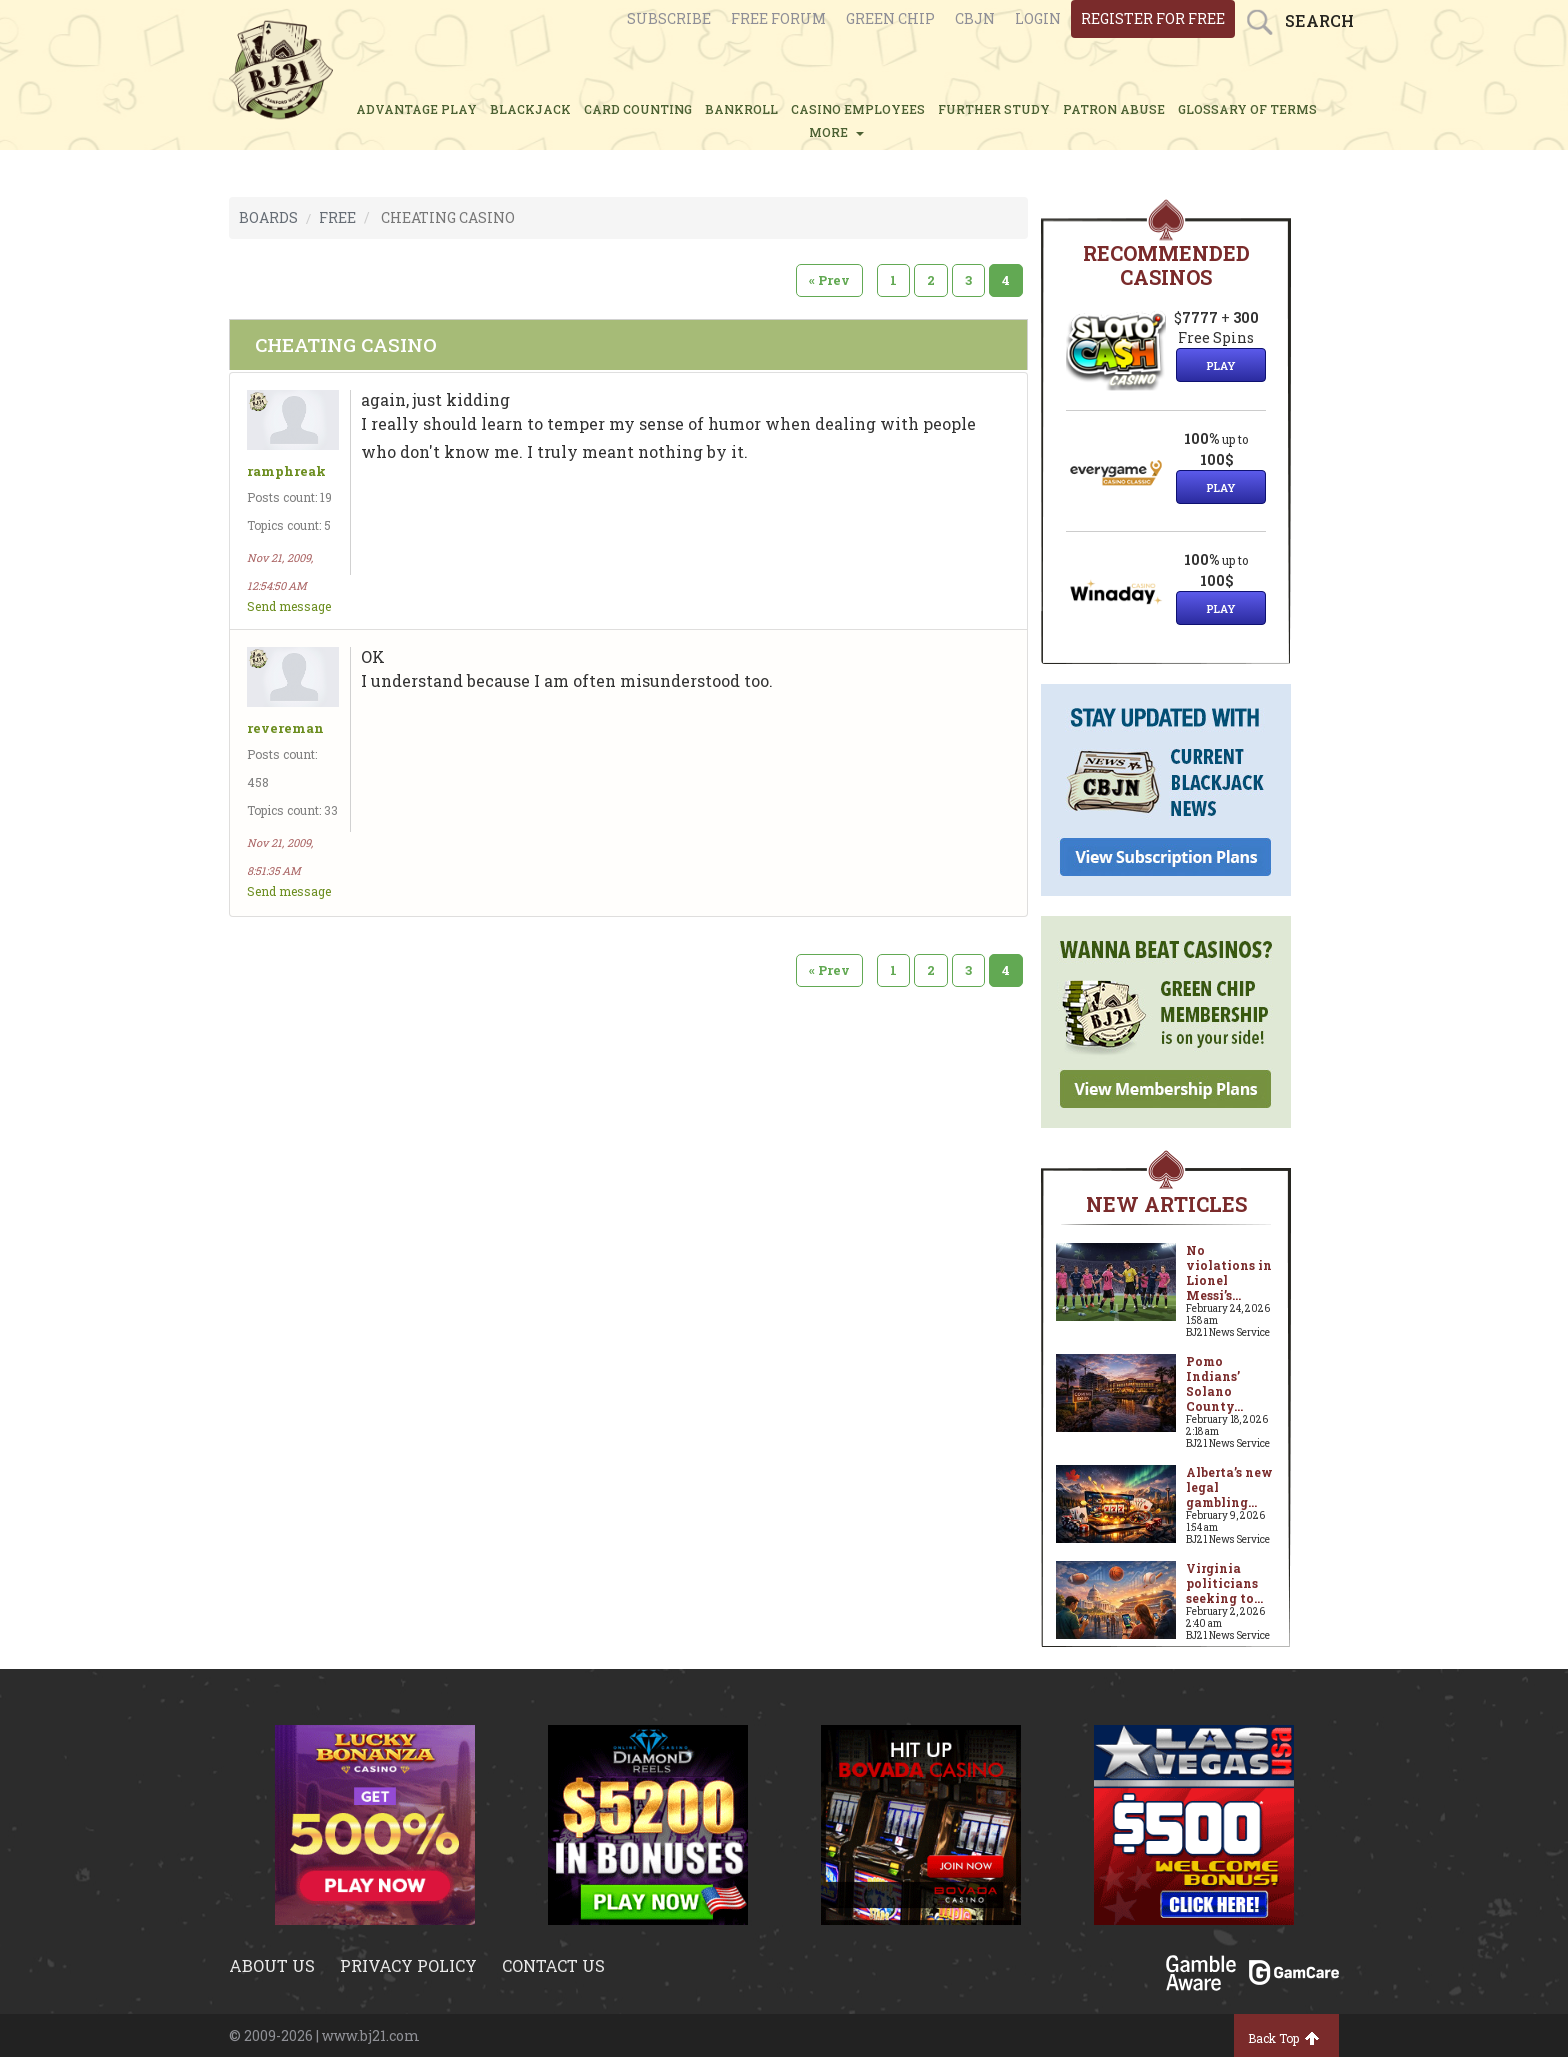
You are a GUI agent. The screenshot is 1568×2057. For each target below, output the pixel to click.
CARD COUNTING (638, 109)
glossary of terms (1247, 109)
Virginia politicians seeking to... (1224, 1583)
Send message (289, 606)
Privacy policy (408, 1965)
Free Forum (778, 18)
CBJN (975, 18)
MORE (836, 132)
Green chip (890, 18)
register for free (1153, 18)
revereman (285, 728)
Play (1221, 365)
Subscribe (669, 18)
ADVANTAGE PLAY (416, 109)
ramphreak (286, 471)
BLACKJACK (530, 109)
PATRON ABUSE (1114, 109)
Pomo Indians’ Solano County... (1214, 1383)
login (1038, 18)
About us (272, 1965)
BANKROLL (741, 109)
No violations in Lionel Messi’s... (1229, 1272)
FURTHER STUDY (994, 109)
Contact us (553, 1965)
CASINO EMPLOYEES (858, 109)
